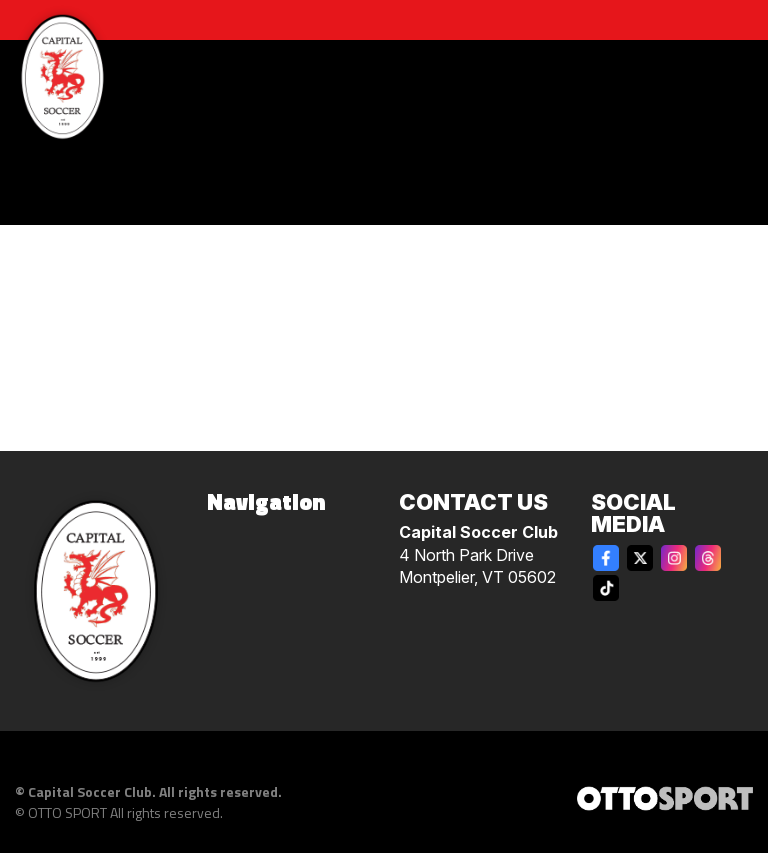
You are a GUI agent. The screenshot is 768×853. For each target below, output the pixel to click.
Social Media (633, 513)
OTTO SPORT (67, 812)
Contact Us (473, 502)
